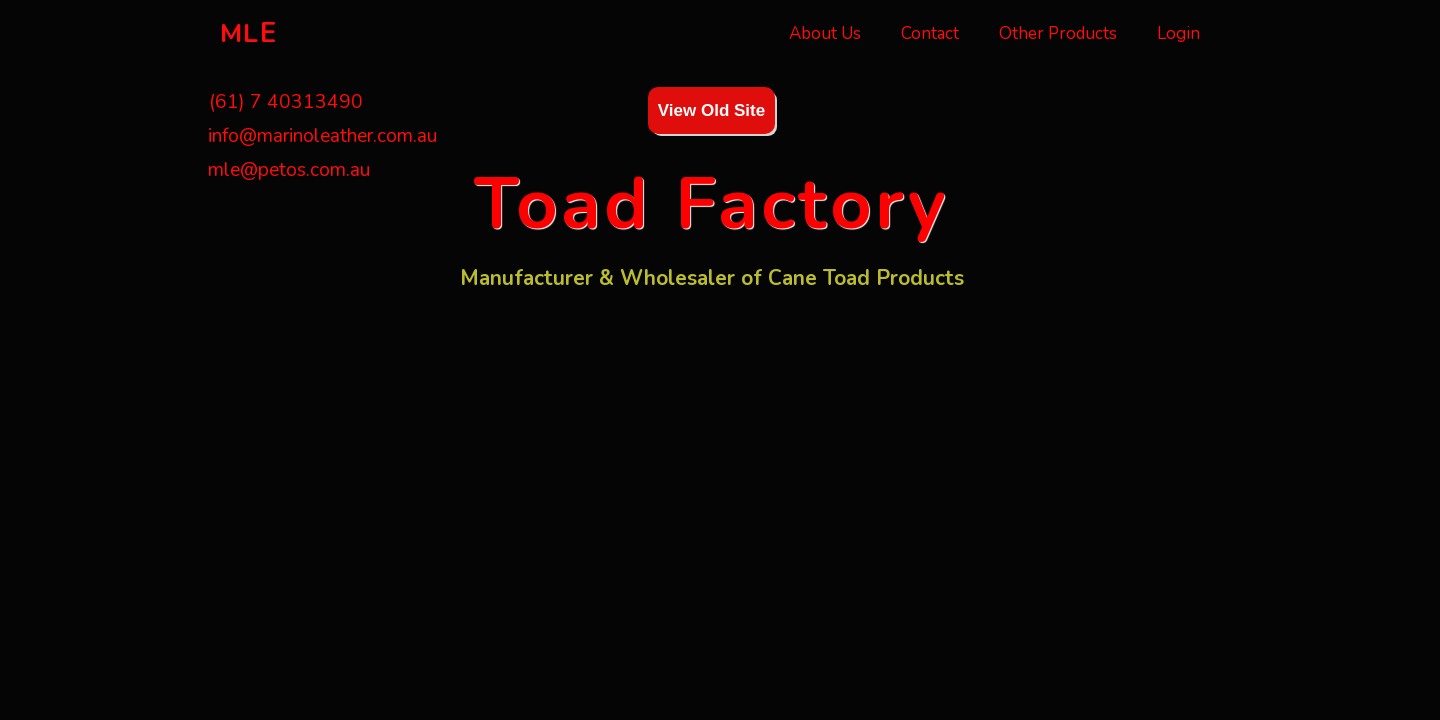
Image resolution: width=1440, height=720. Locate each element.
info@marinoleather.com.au (322, 136)
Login (1178, 33)
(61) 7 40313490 (283, 102)
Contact (930, 33)
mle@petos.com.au (289, 170)
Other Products (1058, 33)
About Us (825, 33)
